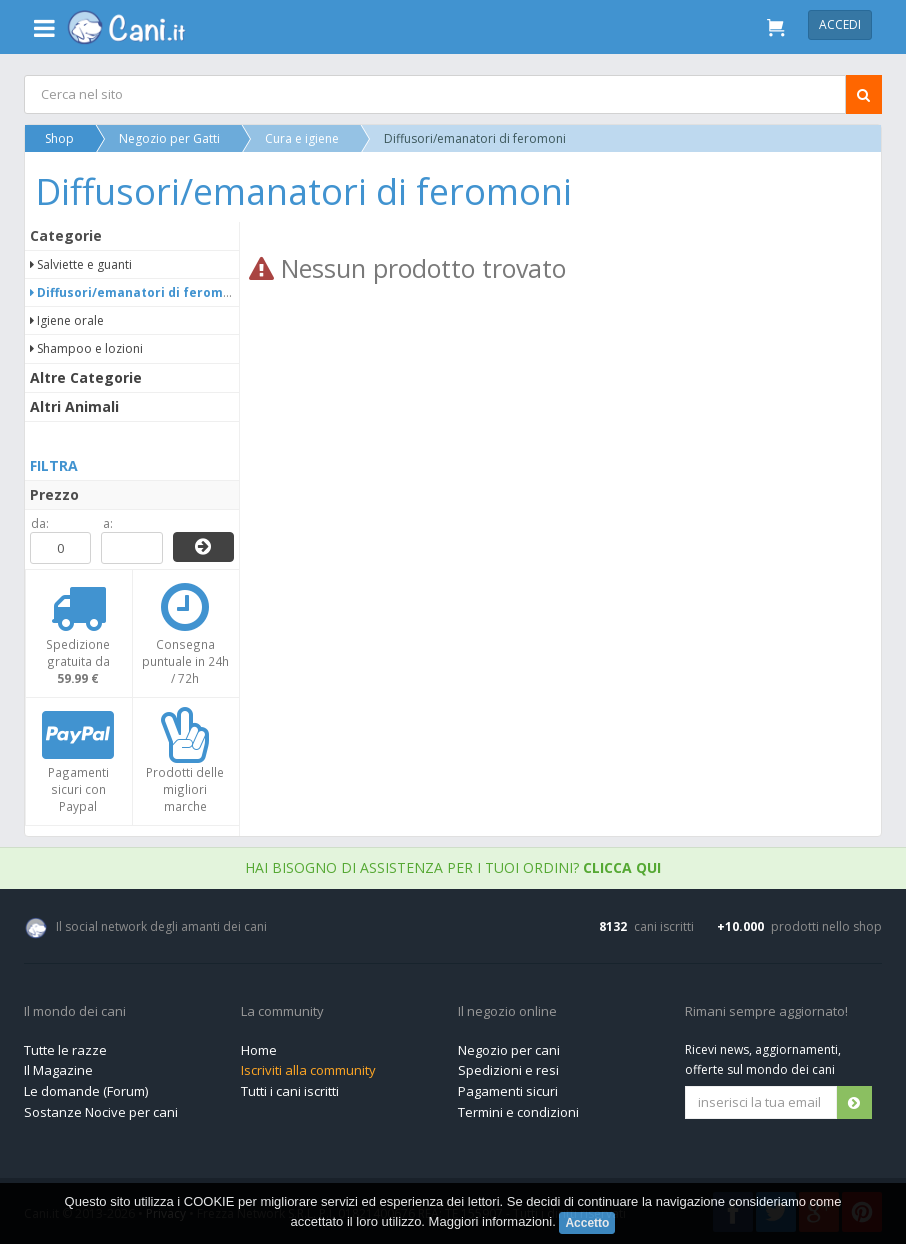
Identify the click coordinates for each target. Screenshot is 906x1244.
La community (282, 1012)
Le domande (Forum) (86, 1091)
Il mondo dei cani (75, 1012)
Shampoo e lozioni (86, 348)
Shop (59, 138)
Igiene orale (67, 320)
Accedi (840, 24)
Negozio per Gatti (169, 138)
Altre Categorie (86, 377)
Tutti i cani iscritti (290, 1091)
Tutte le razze (65, 1050)
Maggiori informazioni (491, 1221)
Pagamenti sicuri (508, 1091)
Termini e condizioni (518, 1112)
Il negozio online (507, 1012)
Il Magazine (58, 1070)
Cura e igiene (302, 138)
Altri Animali (74, 406)
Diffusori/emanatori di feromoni (136, 292)
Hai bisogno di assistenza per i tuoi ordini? (453, 867)
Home (259, 1050)
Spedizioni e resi (508, 1070)
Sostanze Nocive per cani (101, 1112)
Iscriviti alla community (308, 1070)
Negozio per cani (509, 1050)
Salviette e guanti (81, 264)
